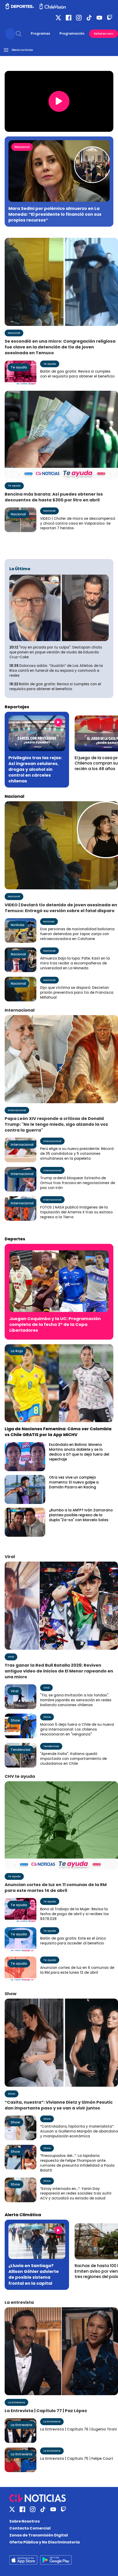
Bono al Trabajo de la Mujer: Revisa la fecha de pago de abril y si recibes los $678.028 (74, 1914)
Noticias (17, 925)
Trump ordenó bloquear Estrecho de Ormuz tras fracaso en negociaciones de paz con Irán (77, 1182)
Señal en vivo (103, 33)
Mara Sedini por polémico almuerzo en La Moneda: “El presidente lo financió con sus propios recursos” (54, 214)
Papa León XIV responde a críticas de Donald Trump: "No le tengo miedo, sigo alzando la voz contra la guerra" (56, 1124)
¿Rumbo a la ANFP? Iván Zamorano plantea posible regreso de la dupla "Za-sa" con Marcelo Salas (81, 1515)
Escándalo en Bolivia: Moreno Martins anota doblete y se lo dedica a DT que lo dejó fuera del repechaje (79, 1452)
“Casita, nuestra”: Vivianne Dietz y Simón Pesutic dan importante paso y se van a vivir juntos (59, 2105)
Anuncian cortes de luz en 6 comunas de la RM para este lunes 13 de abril (77, 1970)
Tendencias (21, 1749)
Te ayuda (19, 367)
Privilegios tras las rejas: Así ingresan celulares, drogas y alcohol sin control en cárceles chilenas (35, 769)
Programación (71, 33)
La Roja (17, 1351)
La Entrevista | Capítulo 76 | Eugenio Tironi (78, 2429)
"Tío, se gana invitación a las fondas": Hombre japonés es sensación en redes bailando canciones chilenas (75, 1700)
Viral (11, 1657)
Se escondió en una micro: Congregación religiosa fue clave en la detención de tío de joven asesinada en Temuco (60, 347)
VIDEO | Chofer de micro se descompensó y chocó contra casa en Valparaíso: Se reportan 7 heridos (77, 523)
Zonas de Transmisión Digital (38, 2535)
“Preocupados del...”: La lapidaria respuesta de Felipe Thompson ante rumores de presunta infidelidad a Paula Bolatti (77, 2163)
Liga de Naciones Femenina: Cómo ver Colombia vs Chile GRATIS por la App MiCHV (58, 1431)
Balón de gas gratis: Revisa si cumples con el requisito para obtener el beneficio (77, 374)
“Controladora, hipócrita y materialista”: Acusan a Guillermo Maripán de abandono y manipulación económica (79, 2131)
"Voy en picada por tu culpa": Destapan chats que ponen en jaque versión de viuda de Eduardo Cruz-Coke (55, 652)
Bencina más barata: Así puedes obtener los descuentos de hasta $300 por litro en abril (54, 497)
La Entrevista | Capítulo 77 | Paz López (46, 2411)
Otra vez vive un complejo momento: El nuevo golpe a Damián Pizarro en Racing (74, 1482)
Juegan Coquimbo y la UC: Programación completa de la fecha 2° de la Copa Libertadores (55, 1324)
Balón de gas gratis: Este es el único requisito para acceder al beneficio (73, 1941)
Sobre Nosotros (24, 2521)
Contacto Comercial (30, 2528)
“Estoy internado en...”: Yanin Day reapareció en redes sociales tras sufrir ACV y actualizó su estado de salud (76, 2193)
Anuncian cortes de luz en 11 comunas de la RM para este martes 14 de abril (56, 1887)
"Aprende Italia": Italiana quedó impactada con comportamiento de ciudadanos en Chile (73, 1758)
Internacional (17, 1110)
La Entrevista (16, 2402)
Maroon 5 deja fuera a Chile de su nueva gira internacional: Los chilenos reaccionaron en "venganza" (77, 1729)
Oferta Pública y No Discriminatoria (44, 2542)
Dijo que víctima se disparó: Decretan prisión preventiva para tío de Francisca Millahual (76, 992)
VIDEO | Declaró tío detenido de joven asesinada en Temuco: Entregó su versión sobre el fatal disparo (61, 908)
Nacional (22, 147)
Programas (40, 33)
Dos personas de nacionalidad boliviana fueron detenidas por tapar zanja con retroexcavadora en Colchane (77, 934)
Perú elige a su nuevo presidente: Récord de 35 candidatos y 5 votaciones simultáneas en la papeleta (77, 1153)
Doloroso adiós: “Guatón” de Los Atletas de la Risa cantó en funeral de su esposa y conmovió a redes (56, 670)
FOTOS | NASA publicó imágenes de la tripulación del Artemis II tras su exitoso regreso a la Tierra (76, 1212)
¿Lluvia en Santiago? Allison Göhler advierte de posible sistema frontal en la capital (33, 2274)
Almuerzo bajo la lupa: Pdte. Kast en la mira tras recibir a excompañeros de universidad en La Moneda (75, 963)
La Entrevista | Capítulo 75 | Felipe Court (76, 2458)
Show (15, 1720)
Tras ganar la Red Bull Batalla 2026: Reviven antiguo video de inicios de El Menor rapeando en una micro (59, 1671)
